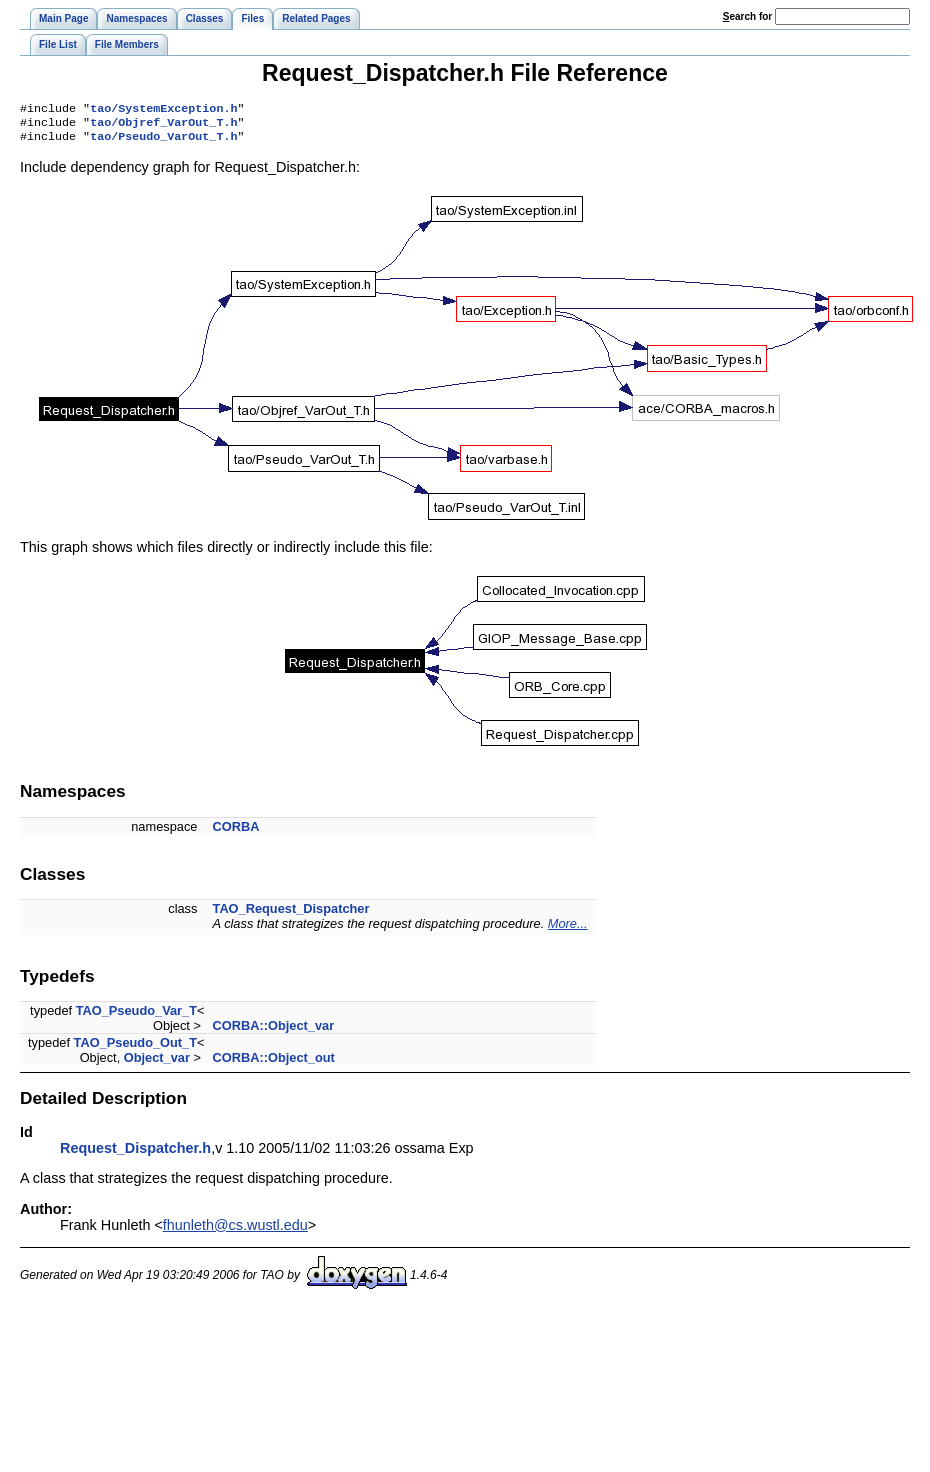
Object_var (157, 1063)
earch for (747, 16)
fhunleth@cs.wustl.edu (235, 1231)
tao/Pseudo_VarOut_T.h (163, 142)
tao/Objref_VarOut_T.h (163, 126)
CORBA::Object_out (274, 1063)
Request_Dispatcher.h (135, 1154)
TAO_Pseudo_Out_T (135, 1048)
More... (568, 929)
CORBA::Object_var (274, 1031)
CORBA (236, 832)
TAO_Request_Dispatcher (291, 914)
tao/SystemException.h (163, 110)
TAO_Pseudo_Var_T (136, 1016)
